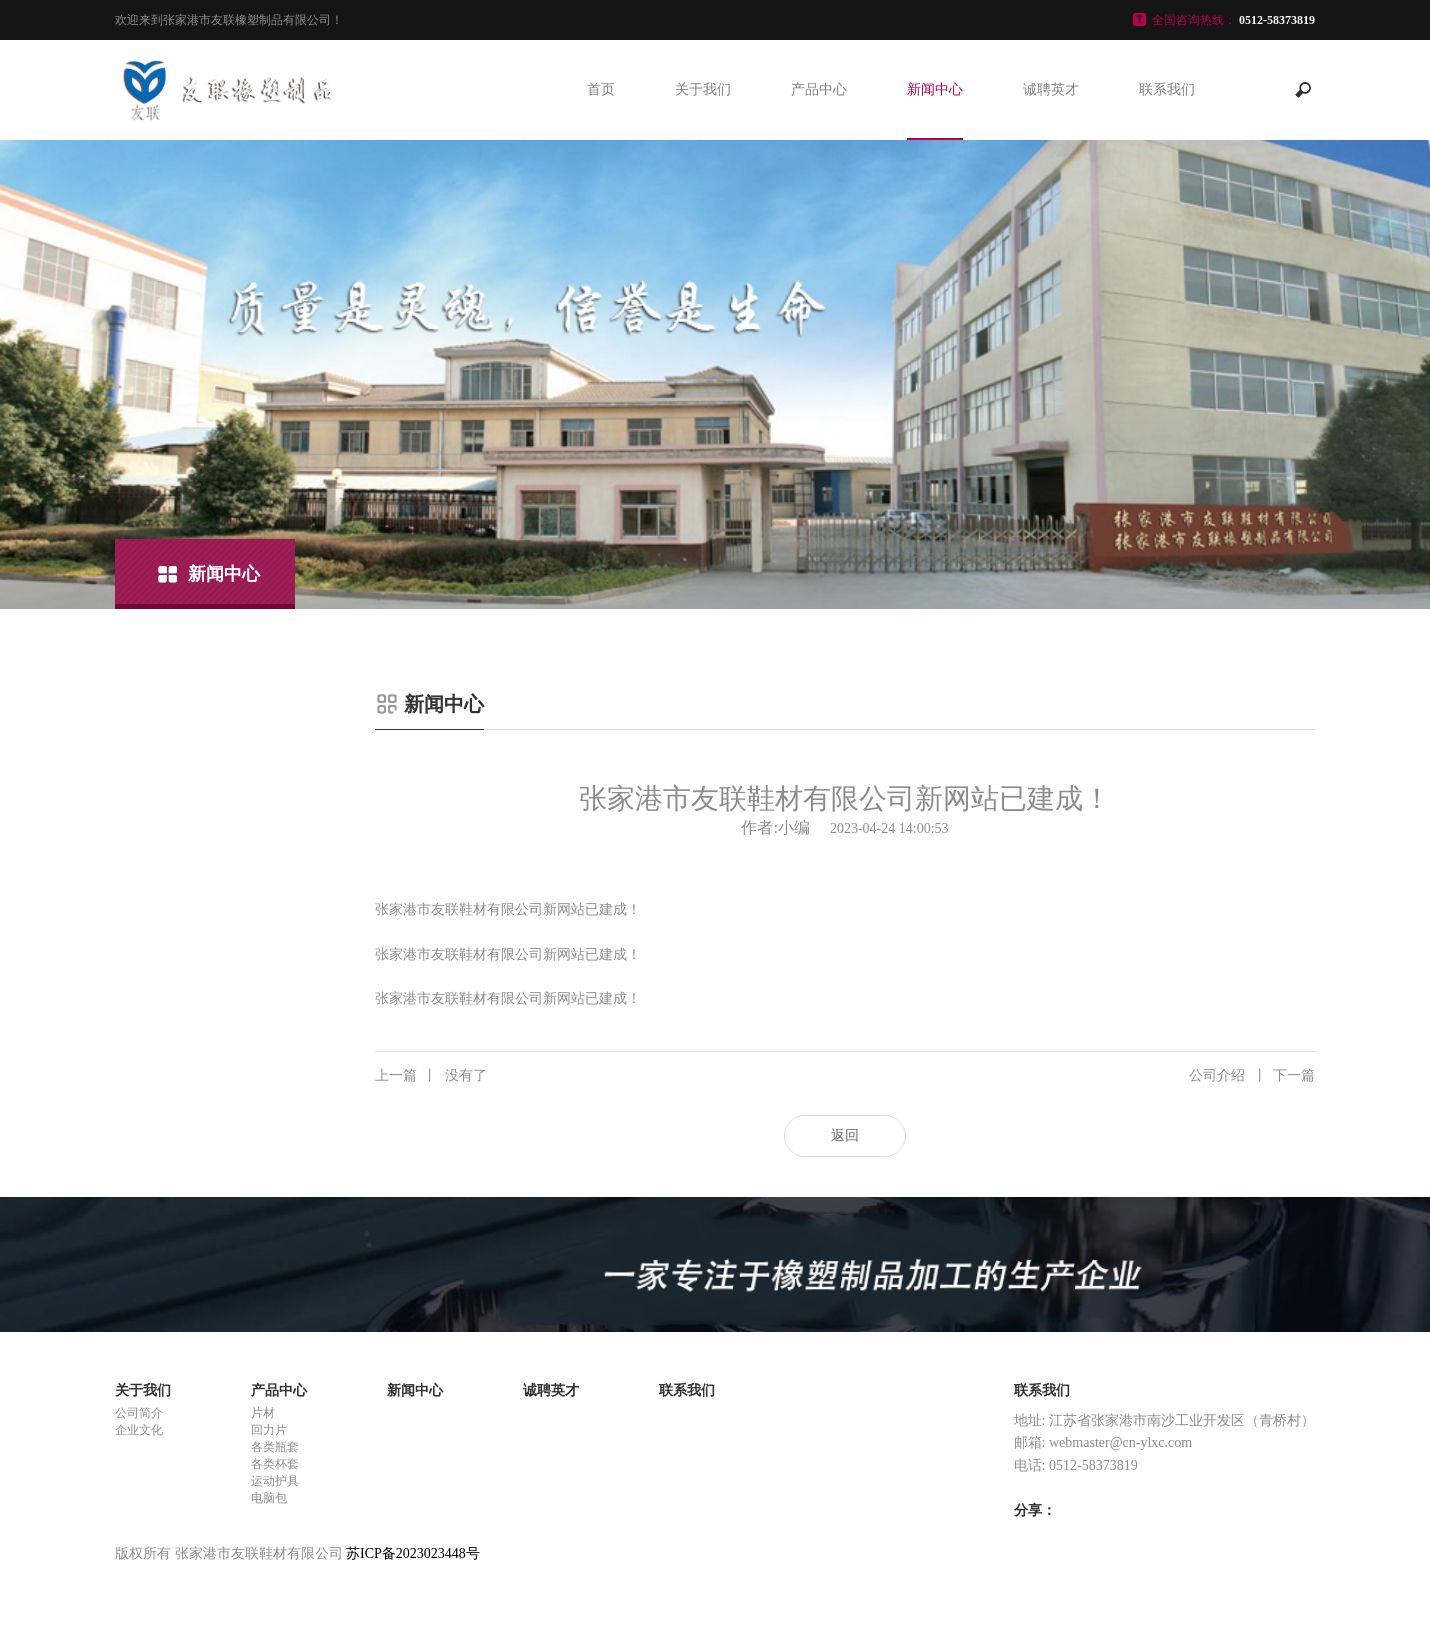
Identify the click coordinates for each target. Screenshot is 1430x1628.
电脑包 (269, 1498)
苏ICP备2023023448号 (413, 1553)
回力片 (269, 1430)
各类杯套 (275, 1464)
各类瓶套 (275, 1447)
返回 (845, 1135)
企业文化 (139, 1430)
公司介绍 (1252, 1076)
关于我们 (703, 89)
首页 (601, 89)
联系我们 (1167, 89)
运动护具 (275, 1481)
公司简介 (139, 1413)
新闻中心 (935, 89)
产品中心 (819, 89)
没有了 (431, 1076)
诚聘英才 (1051, 89)
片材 (263, 1413)
